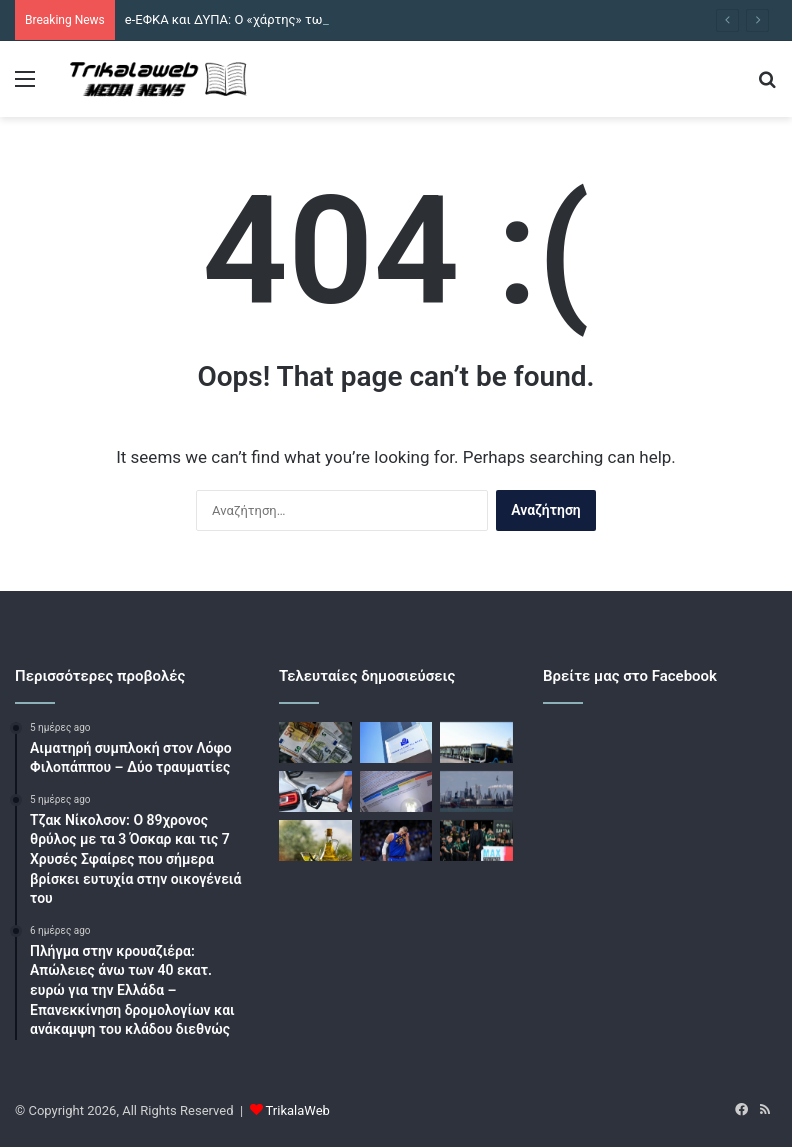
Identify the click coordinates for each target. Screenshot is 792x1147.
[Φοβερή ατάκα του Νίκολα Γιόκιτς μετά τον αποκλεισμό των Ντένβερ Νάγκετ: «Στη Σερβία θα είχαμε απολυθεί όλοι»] (396, 840)
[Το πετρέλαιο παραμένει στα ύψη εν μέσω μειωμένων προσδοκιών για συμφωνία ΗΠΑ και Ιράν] (476, 791)
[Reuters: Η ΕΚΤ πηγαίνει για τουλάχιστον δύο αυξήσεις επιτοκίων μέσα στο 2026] (396, 742)
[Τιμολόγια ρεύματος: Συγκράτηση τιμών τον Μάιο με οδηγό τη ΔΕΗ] (396, 791)
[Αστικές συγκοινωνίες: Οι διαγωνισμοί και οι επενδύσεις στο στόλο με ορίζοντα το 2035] (476, 742)
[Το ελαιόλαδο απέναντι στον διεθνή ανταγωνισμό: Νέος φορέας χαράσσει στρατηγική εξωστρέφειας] (315, 840)
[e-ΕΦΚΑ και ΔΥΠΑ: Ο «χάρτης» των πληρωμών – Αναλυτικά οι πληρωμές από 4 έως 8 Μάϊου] (315, 742)
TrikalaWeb (298, 1110)
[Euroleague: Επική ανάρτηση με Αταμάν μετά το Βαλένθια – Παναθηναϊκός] (476, 840)
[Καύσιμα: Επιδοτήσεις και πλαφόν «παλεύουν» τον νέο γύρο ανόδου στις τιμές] (315, 791)
